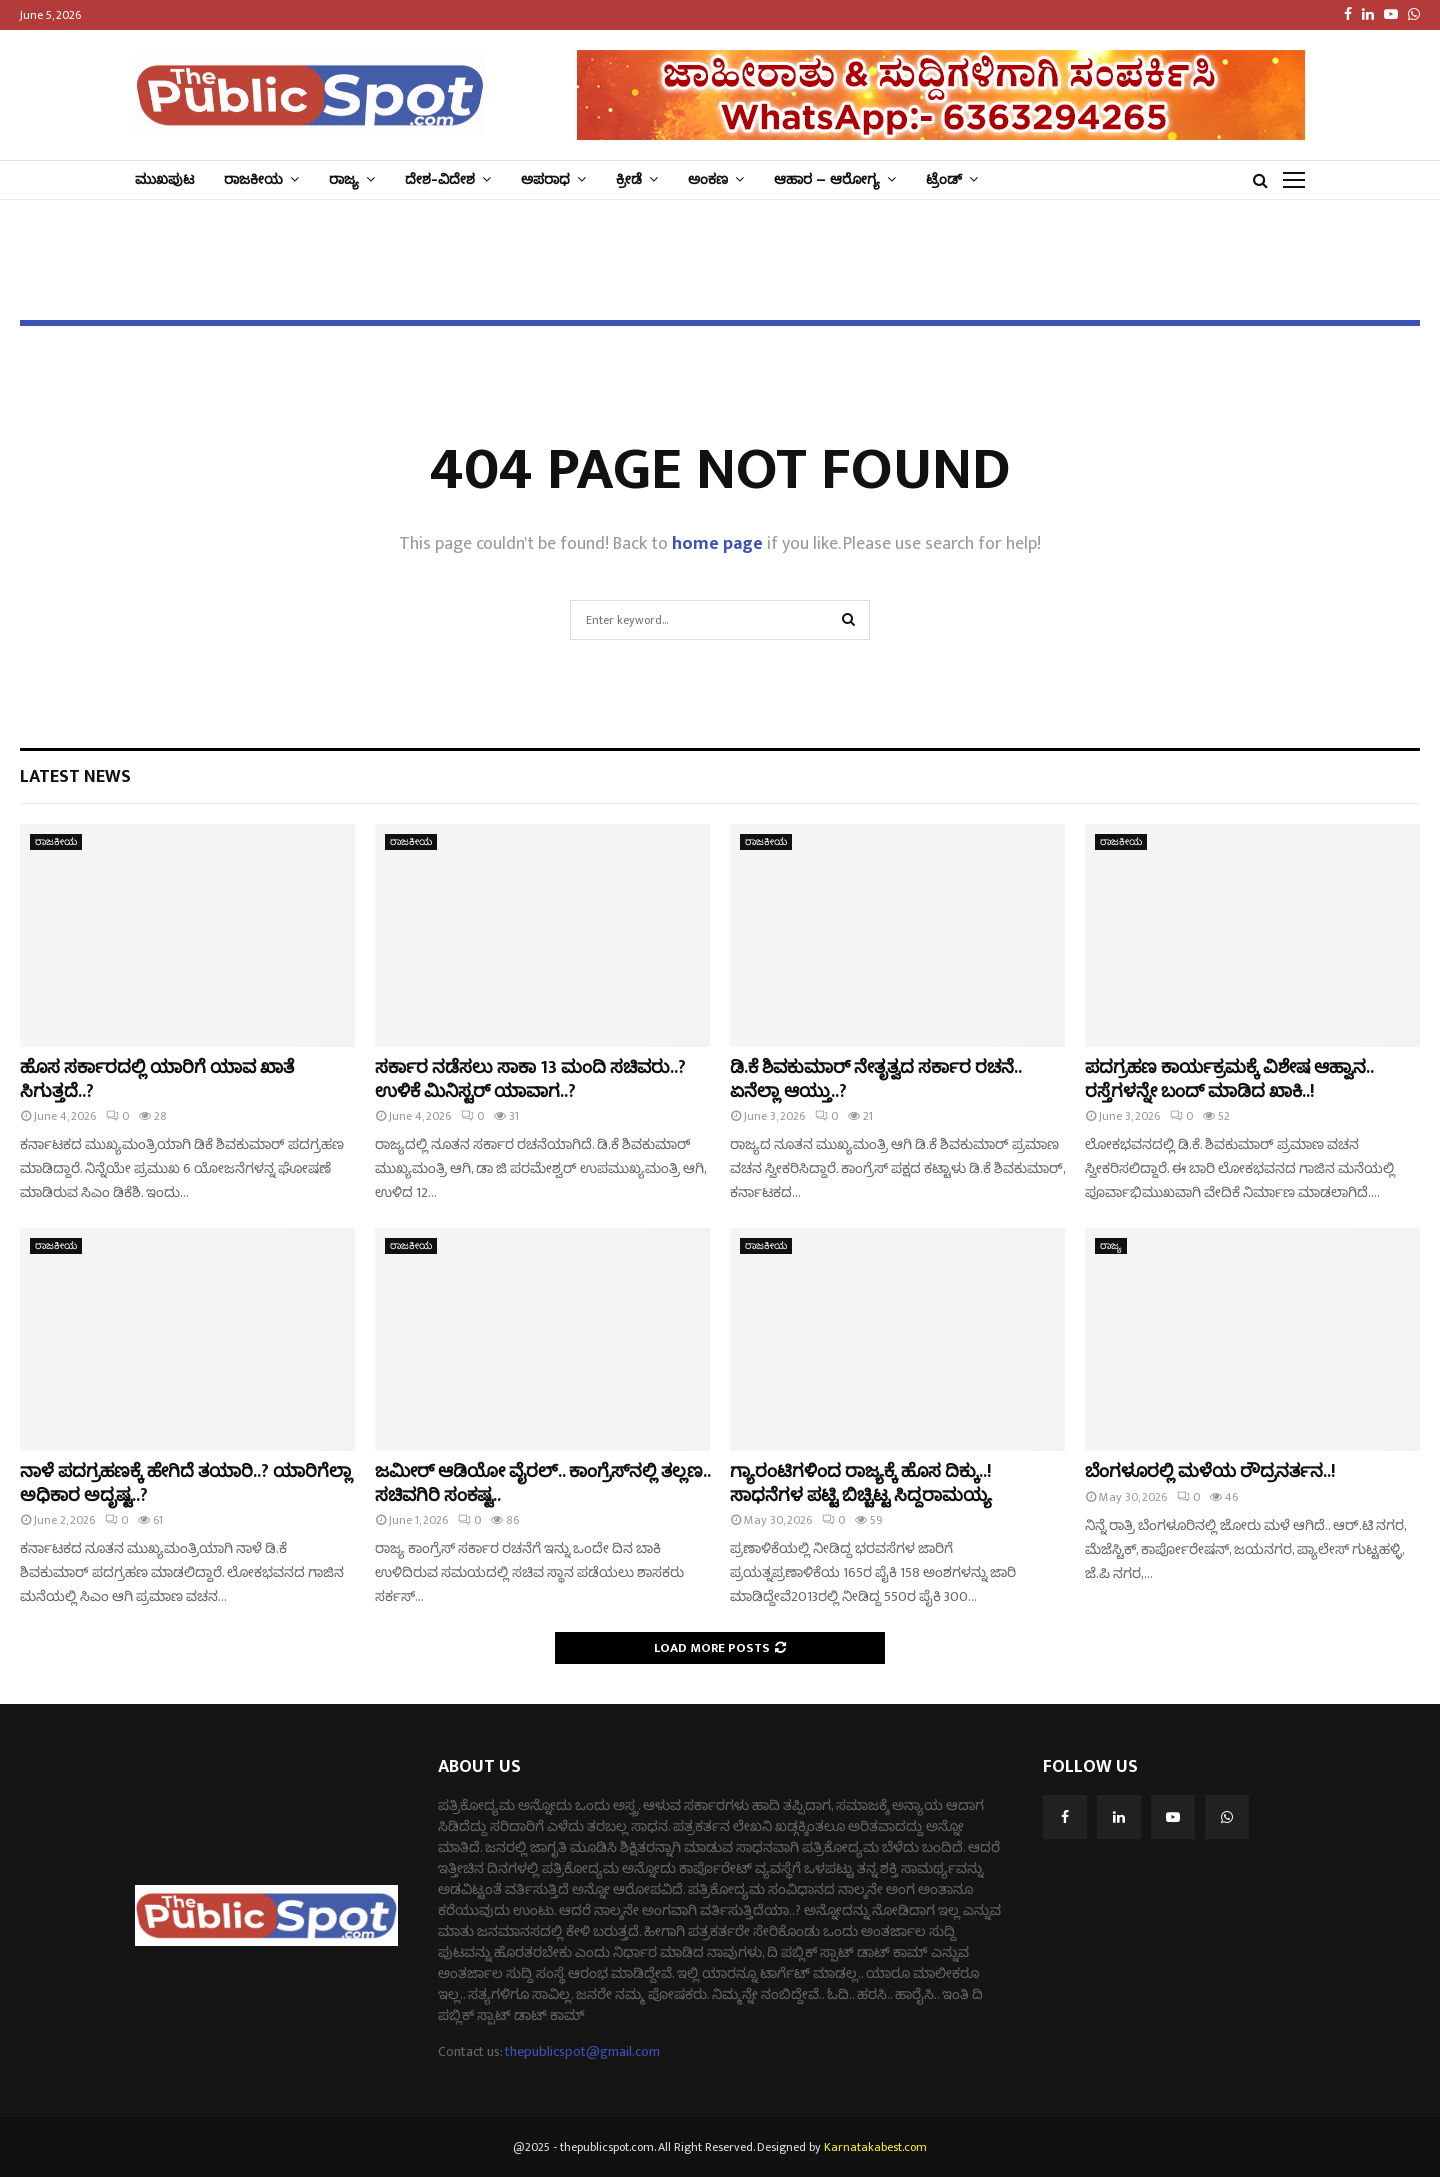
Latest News (75, 777)
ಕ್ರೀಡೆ (629, 179)
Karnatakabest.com (875, 2147)
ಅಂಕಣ (708, 179)
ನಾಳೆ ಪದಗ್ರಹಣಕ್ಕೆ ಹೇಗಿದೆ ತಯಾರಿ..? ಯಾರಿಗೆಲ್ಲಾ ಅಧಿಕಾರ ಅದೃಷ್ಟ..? (186, 1483)
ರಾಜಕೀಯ (253, 179)
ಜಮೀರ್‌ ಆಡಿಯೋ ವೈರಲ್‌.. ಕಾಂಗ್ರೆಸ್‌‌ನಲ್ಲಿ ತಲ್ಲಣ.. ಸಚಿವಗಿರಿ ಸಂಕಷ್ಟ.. (542, 1483)
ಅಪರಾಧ (545, 179)
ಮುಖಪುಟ (164, 179)
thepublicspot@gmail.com (582, 2051)
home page (717, 544)
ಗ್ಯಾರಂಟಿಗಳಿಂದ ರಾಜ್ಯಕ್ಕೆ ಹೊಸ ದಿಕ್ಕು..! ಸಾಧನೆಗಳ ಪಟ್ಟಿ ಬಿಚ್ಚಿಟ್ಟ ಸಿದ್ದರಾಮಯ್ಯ (861, 1483)
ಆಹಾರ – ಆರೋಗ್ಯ (827, 179)
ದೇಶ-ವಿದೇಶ (440, 179)
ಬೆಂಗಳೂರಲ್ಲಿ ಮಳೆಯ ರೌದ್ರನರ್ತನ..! (1210, 1472)
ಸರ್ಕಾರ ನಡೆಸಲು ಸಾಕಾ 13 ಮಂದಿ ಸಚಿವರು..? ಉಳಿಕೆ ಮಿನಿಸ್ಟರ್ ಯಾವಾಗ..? (530, 1079)
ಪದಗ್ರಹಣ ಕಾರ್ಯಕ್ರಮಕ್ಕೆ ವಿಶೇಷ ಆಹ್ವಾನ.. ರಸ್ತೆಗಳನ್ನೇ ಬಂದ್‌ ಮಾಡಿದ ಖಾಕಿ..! (1229, 1079)
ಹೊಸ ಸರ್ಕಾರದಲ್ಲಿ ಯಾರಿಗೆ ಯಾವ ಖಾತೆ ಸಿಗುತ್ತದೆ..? (157, 1079)
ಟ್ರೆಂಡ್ (944, 179)
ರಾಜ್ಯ (344, 179)
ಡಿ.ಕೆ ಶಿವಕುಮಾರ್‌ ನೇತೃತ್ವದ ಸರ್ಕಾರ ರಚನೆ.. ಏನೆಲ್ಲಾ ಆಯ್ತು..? (875, 1079)
